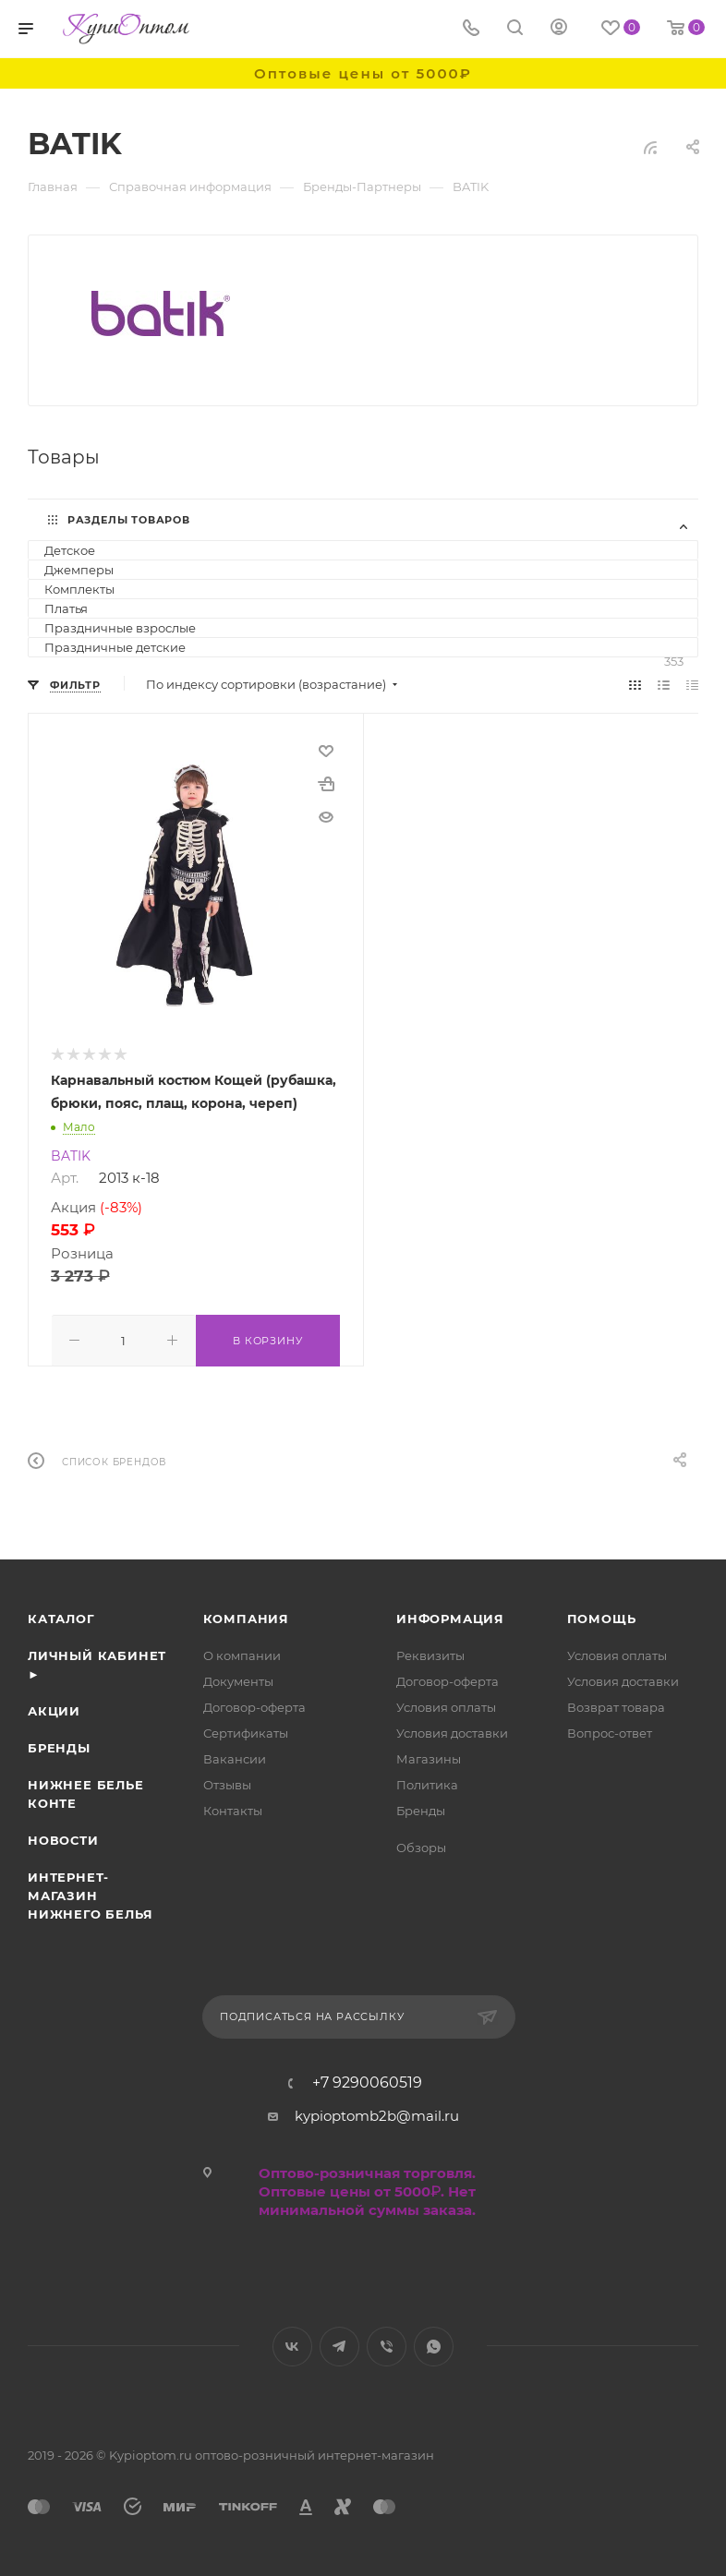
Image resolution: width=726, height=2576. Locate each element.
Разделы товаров (128, 519)
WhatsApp (434, 2345)
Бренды (59, 1746)
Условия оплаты (446, 1705)
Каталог (61, 1616)
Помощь (601, 1616)
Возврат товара (616, 1705)
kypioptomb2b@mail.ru (377, 2114)
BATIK (71, 1156)
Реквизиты (430, 1653)
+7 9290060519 (367, 2081)
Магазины (428, 1757)
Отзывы (227, 1783)
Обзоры (421, 1845)
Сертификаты (245, 1731)
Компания (246, 1616)
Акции (54, 1709)
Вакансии (234, 1757)
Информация (450, 1616)
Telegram (339, 2345)
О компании (242, 1653)
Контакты (232, 1808)
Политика (427, 1783)
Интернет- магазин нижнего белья (90, 1894)
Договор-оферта (254, 1705)
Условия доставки (452, 1731)
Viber (386, 2345)
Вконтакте (292, 2345)
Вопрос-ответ (609, 1731)
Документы (238, 1679)
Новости (63, 1838)
